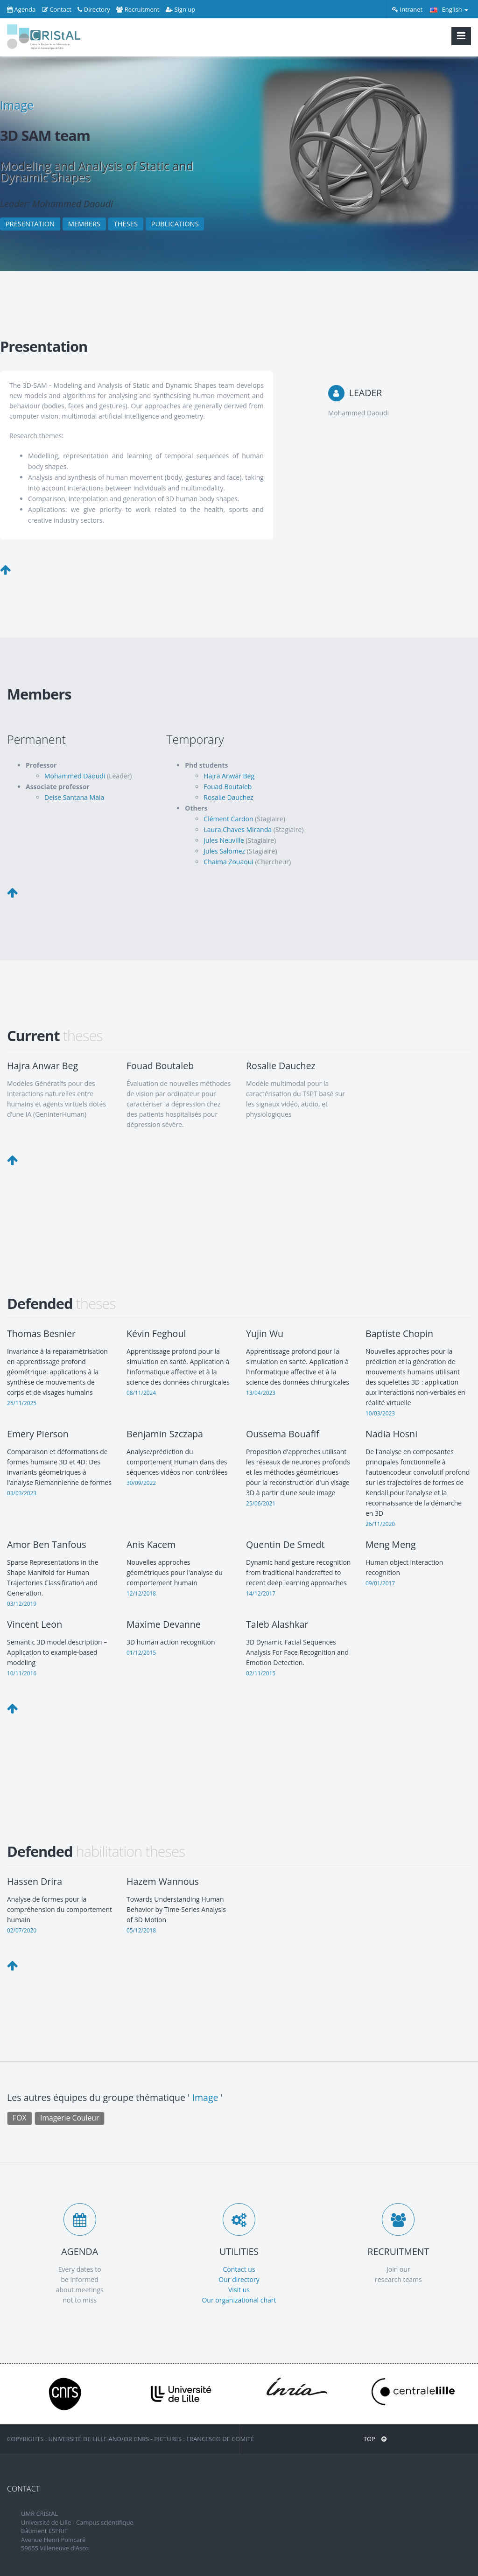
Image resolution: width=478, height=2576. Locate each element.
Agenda (21, 9)
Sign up (180, 9)
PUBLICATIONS (175, 223)
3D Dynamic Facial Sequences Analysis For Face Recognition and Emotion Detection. (297, 1652)
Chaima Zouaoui (228, 861)
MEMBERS (84, 223)
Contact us (239, 2269)
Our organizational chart (239, 2300)
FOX (19, 2118)
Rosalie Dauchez (228, 797)
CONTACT (23, 2489)
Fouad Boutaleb (228, 786)
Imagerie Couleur (69, 2118)
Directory (93, 9)
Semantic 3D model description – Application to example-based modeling (57, 1652)
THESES (126, 223)
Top (375, 2439)
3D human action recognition (171, 1642)
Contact (56, 9)
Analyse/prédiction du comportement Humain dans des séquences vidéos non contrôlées (177, 1462)
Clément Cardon (228, 818)
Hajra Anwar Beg (229, 775)
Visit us (239, 2289)
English (449, 9)
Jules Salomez (224, 851)
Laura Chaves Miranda (238, 829)
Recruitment (137, 9)
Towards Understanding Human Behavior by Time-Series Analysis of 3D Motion (176, 1909)
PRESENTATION (30, 223)
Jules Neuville (224, 840)
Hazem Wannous (163, 1881)
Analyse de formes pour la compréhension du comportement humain (59, 1909)
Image (17, 105)
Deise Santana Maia (74, 797)
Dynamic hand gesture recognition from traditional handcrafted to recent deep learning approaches (298, 1572)
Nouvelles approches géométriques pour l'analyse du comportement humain (175, 1572)
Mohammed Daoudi (74, 775)
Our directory (238, 2279)
